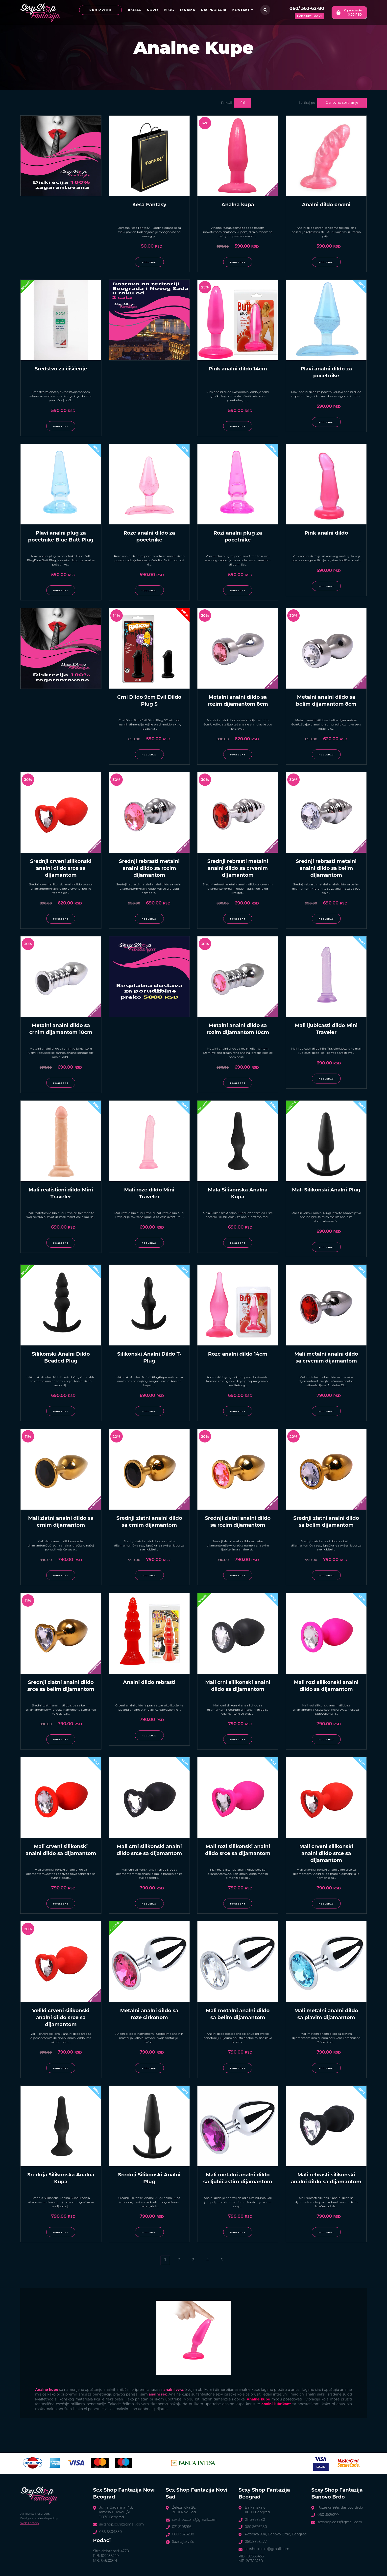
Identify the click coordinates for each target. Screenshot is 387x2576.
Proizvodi (100, 10)
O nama (187, 10)
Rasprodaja (213, 10)
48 (242, 102)
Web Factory (29, 2523)
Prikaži (226, 102)
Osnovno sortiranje (342, 102)
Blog (169, 10)
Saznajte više (183, 2541)
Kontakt (242, 10)
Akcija (134, 10)
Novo (152, 10)
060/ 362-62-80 (307, 8)
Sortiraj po (307, 102)
